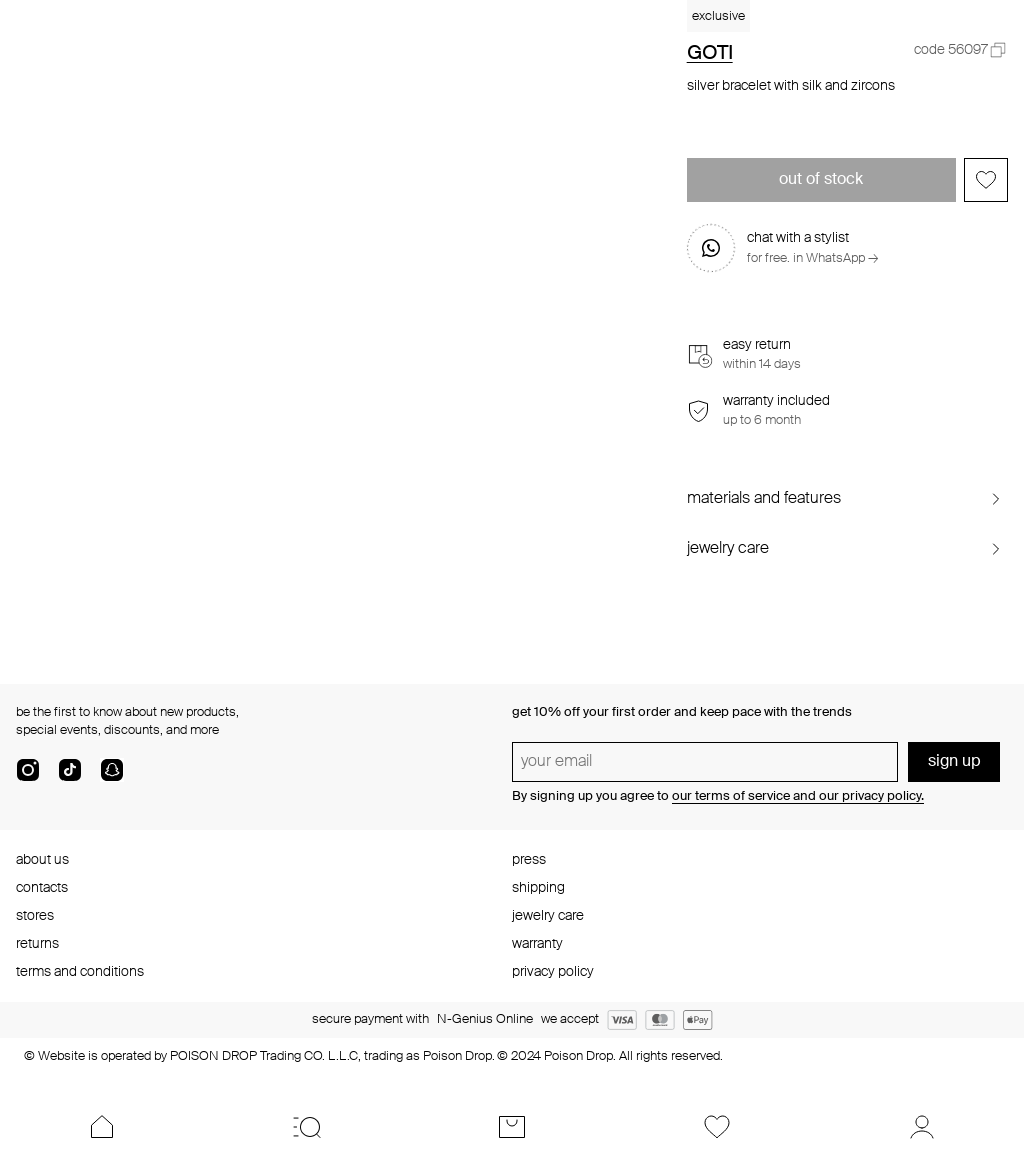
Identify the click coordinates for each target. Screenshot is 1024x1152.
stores (35, 916)
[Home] (102, 1127)
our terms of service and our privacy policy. (798, 796)
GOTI (710, 54)
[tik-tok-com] (70, 778)
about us (42, 860)
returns (37, 944)
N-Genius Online (485, 1019)
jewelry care (548, 916)
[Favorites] (716, 1127)
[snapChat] (112, 778)
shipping (538, 888)
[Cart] (512, 1127)
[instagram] (28, 778)
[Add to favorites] (986, 180)
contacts (42, 888)
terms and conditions (80, 972)
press (529, 860)
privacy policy (553, 972)
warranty (537, 944)
